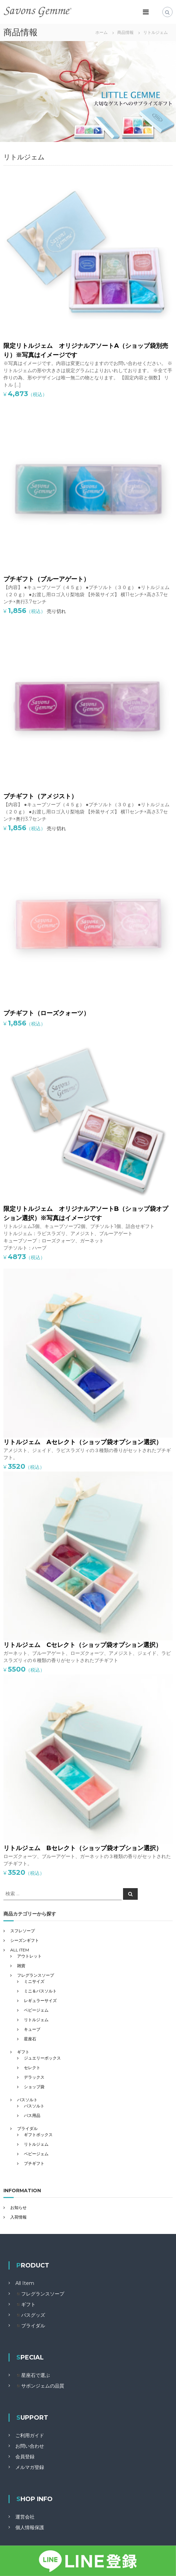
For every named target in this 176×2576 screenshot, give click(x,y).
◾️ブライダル (30, 2326)
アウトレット (29, 1956)
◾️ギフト (25, 2304)
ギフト (23, 2051)
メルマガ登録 (29, 2467)
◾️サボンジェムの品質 (39, 2386)
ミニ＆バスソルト (40, 1990)
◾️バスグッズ (30, 2315)
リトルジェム (36, 2019)
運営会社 (25, 2517)
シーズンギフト (24, 1940)
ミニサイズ (34, 1981)
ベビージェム (36, 2010)
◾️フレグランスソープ (39, 2294)
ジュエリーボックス (42, 2058)
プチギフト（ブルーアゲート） (46, 579)
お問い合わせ (29, 2446)
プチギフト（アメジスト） (40, 796)
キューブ (32, 2029)
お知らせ (18, 2207)
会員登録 (25, 2457)
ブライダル (27, 2128)
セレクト (32, 2067)
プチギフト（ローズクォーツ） (46, 1013)
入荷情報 (18, 2217)
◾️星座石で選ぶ (32, 2375)
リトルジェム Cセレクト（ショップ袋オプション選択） (82, 1645)
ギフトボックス (38, 2134)
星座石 (30, 2038)
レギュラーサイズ (40, 2000)
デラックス (34, 2077)
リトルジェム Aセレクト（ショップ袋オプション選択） (82, 1442)
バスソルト (27, 2099)
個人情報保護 (29, 2527)
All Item (24, 2283)
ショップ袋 (34, 2086)
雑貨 (21, 1965)
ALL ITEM (19, 1949)
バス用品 (32, 2115)
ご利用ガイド (29, 2435)
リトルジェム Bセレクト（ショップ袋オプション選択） (82, 1848)
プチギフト (34, 2163)
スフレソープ (22, 1930)
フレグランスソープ (35, 1975)
